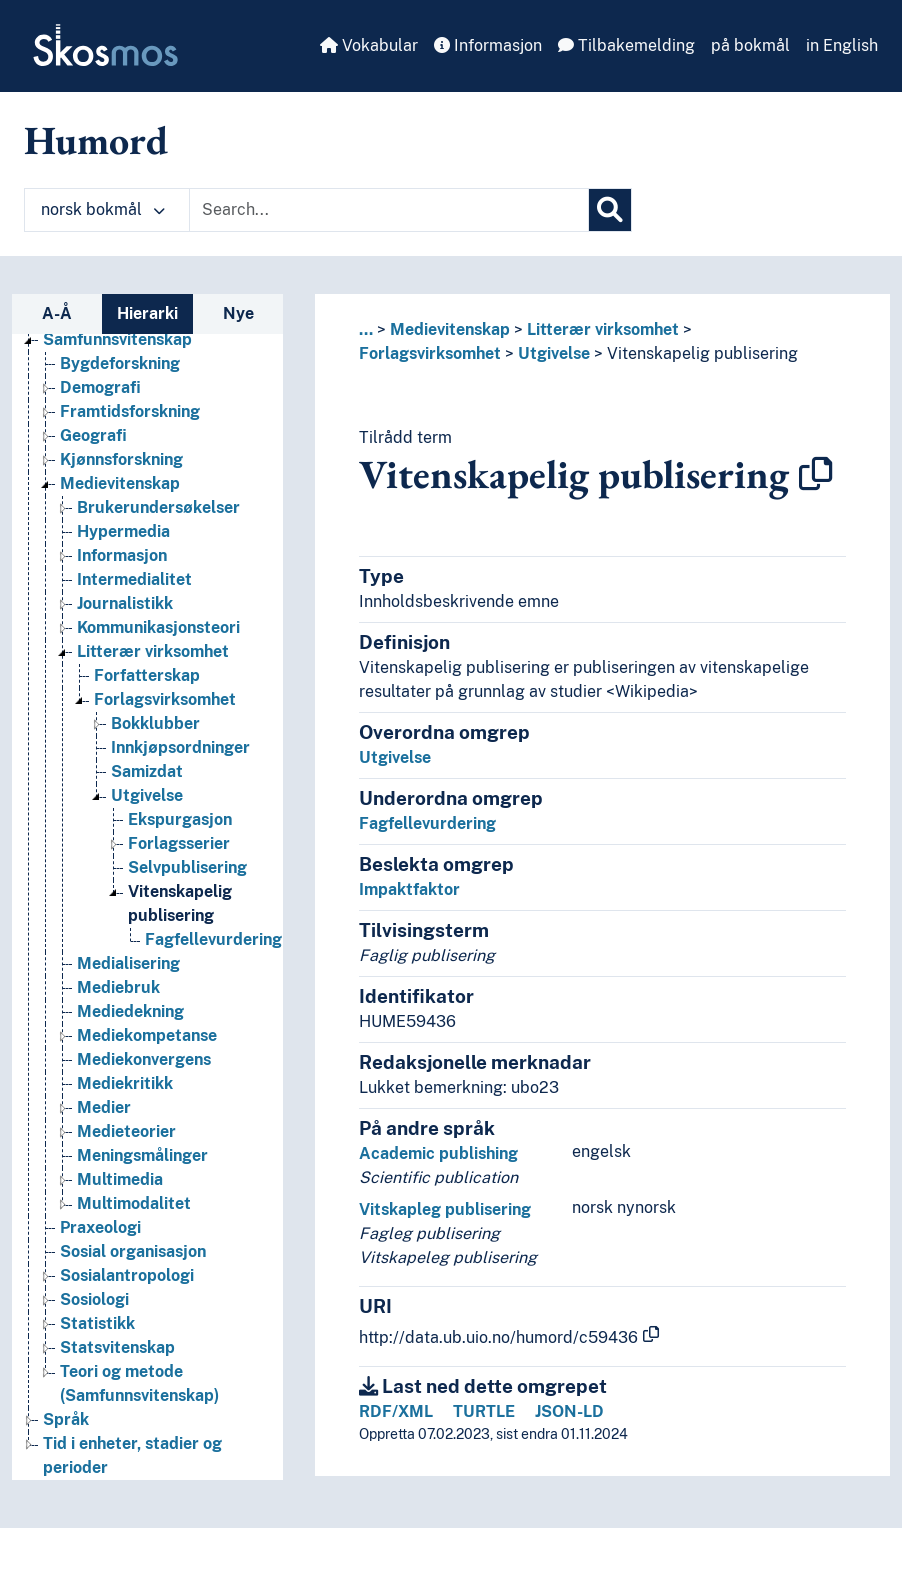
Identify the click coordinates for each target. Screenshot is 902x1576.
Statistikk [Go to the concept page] (97, 1323)
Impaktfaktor (409, 889)
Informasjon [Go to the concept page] (122, 555)
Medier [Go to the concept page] (104, 1107)
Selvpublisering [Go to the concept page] (187, 867)
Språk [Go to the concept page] (66, 1419)
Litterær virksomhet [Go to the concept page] (153, 651)
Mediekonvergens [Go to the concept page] (144, 1059)
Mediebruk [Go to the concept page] (118, 987)
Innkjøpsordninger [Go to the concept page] (180, 747)
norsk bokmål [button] (103, 209)
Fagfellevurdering (427, 823)
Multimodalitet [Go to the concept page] (134, 1203)
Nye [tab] (238, 313)
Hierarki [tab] (147, 313)
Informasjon (488, 45)
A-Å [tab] (57, 313)
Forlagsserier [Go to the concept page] (179, 843)
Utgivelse (554, 353)
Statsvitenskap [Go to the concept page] (117, 1347)
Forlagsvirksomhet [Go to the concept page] (165, 699)
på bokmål (750, 45)
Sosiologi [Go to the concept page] (94, 1299)
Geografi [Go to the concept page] (93, 435)
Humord (96, 140)
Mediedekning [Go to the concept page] (130, 1011)
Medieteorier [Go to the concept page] (126, 1131)
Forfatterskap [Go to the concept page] (147, 675)
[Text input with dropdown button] (389, 210)
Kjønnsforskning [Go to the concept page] (121, 459)
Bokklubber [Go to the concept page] (155, 723)
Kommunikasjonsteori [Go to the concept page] (158, 627)
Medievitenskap (450, 329)
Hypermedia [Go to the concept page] (123, 531)
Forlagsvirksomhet (430, 353)
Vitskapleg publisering (445, 1209)
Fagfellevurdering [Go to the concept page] (213, 939)
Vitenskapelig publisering (702, 353)
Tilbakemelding (626, 45)
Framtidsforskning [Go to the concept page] (130, 411)
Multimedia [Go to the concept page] (120, 1179)
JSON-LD (569, 1411)
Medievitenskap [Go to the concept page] (120, 483)
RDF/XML (396, 1411)
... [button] (366, 329)
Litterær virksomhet (603, 329)
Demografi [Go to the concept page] (100, 387)
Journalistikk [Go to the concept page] (125, 603)
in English (842, 45)
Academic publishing (438, 1153)
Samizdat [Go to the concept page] (147, 771)
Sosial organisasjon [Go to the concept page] (133, 1251)
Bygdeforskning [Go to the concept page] (120, 363)
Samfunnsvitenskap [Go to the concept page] (117, 339)
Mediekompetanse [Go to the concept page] (147, 1035)
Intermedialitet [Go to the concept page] (134, 579)
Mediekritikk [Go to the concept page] (125, 1083)
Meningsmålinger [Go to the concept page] (142, 1155)
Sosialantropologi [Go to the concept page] (127, 1275)
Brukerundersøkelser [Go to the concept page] (158, 507)
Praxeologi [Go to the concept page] (100, 1227)
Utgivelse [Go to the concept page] (147, 795)
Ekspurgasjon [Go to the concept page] (180, 819)
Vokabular (369, 45)
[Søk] (610, 210)
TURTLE (484, 1411)
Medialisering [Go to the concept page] (128, 963)
